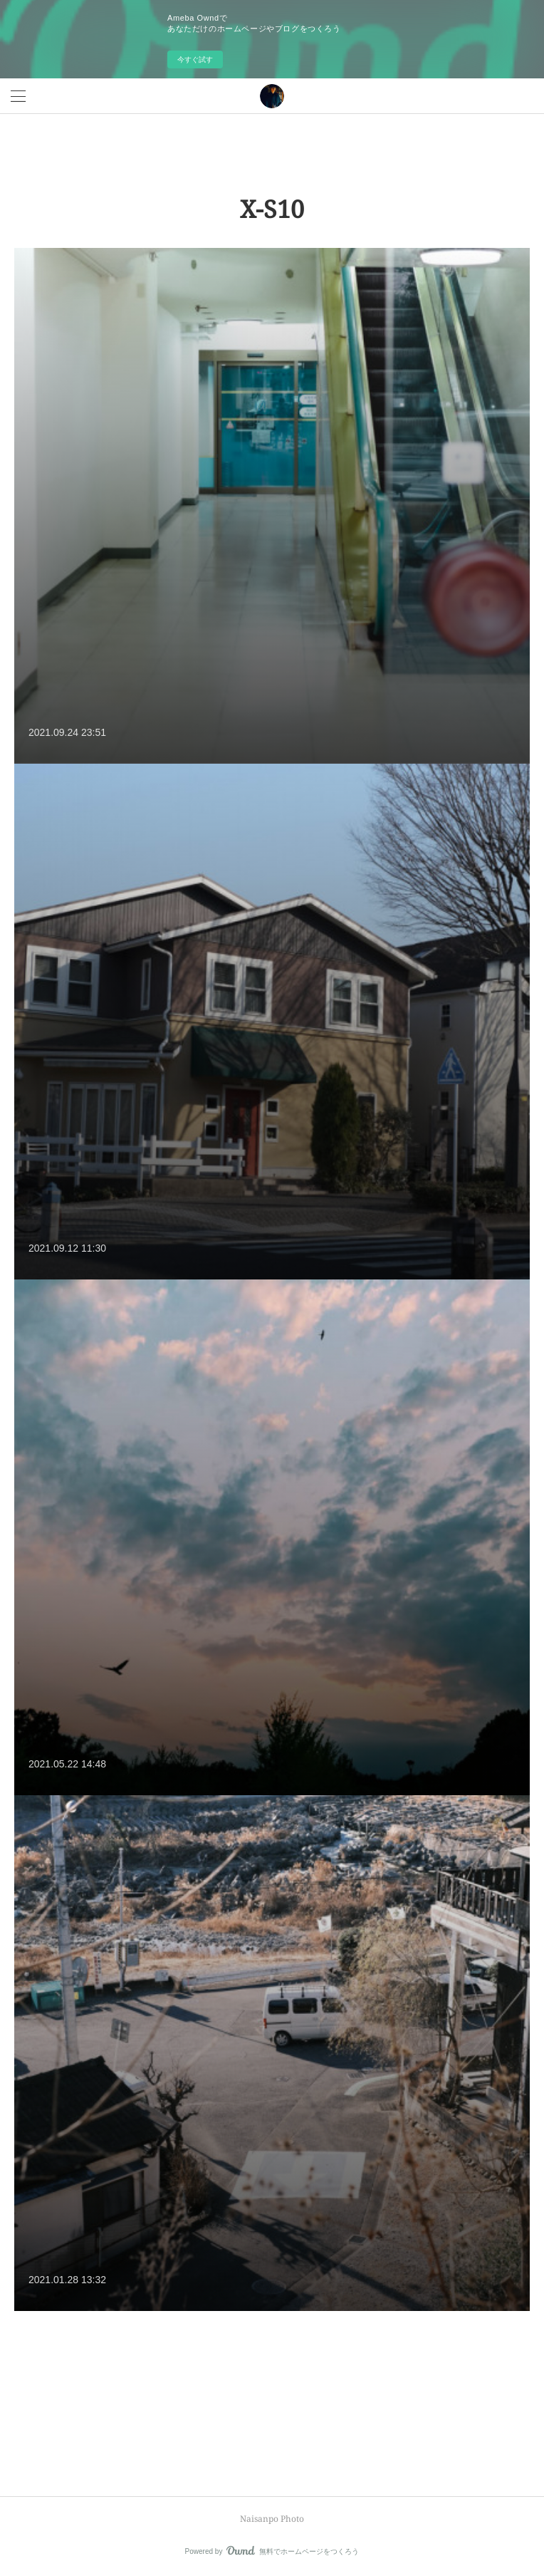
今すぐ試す (195, 59)
